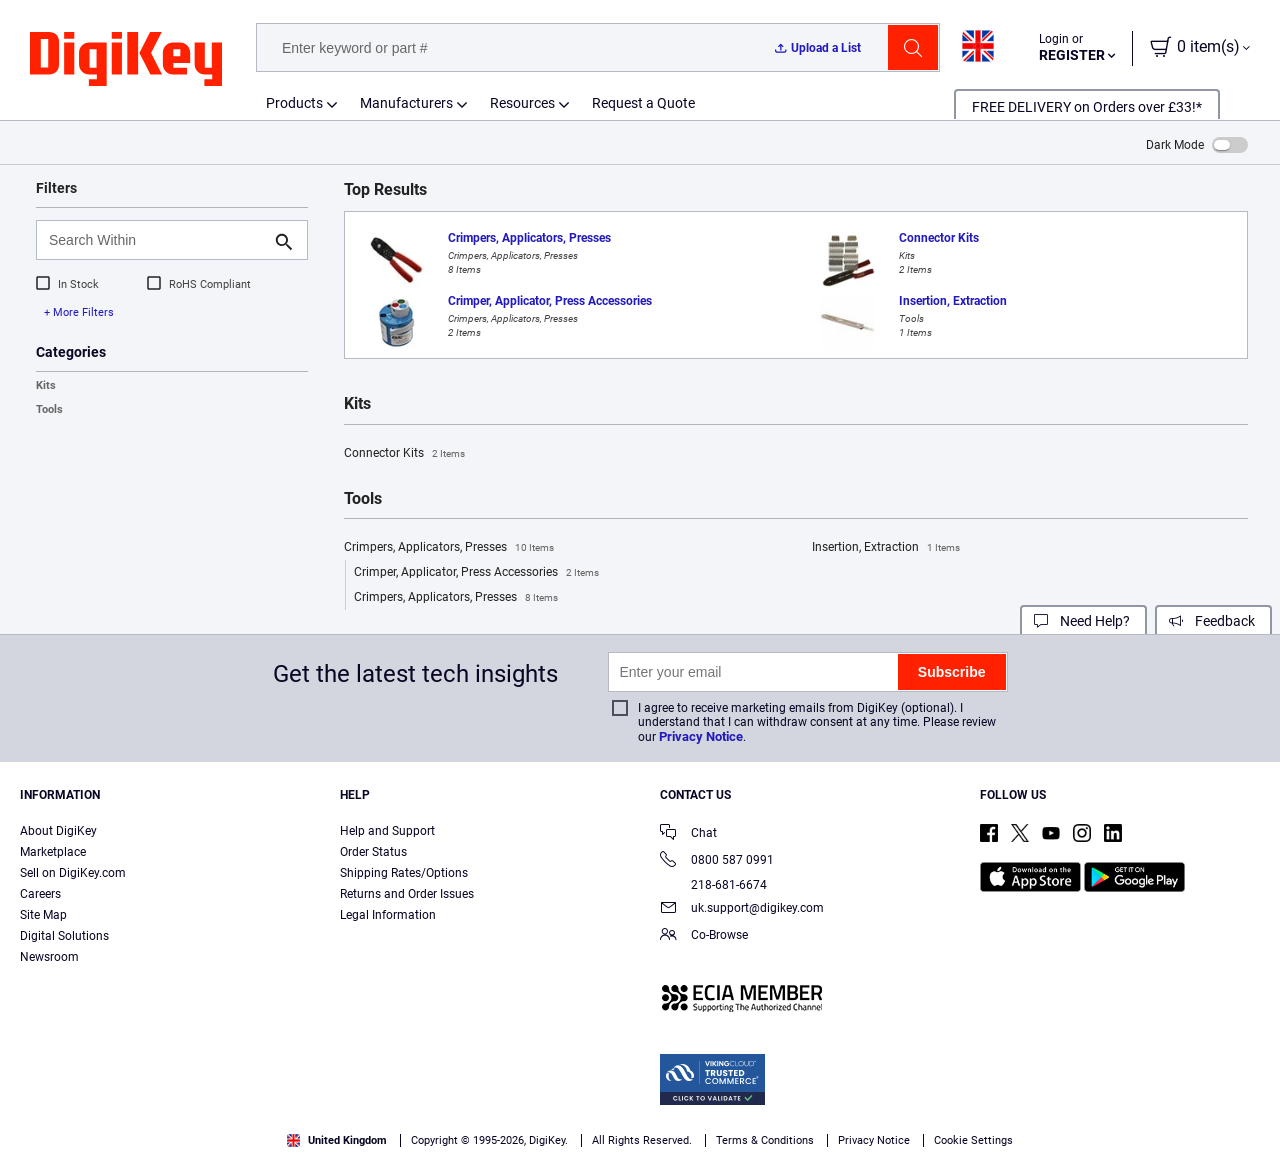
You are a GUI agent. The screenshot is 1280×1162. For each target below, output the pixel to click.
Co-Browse (704, 936)
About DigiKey (58, 831)
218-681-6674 (713, 885)
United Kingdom (337, 1140)
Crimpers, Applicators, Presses (449, 548)
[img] (126, 60)
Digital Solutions (64, 936)
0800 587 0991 (717, 861)
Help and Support (387, 831)
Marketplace (53, 852)
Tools (49, 409)
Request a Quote (643, 103)
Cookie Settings (973, 1140)
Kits (46, 385)
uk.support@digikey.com (742, 909)
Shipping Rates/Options (404, 873)
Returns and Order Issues (407, 894)
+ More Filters (79, 312)
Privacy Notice (701, 736)
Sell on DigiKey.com (73, 873)
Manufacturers (406, 103)
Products (294, 103)
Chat (688, 834)
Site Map (43, 915)
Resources (522, 103)
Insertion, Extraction (886, 548)
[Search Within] (156, 240)
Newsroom (49, 957)
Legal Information (388, 915)
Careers (40, 894)
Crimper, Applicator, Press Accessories (476, 573)
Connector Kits (404, 454)
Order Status (373, 852)
